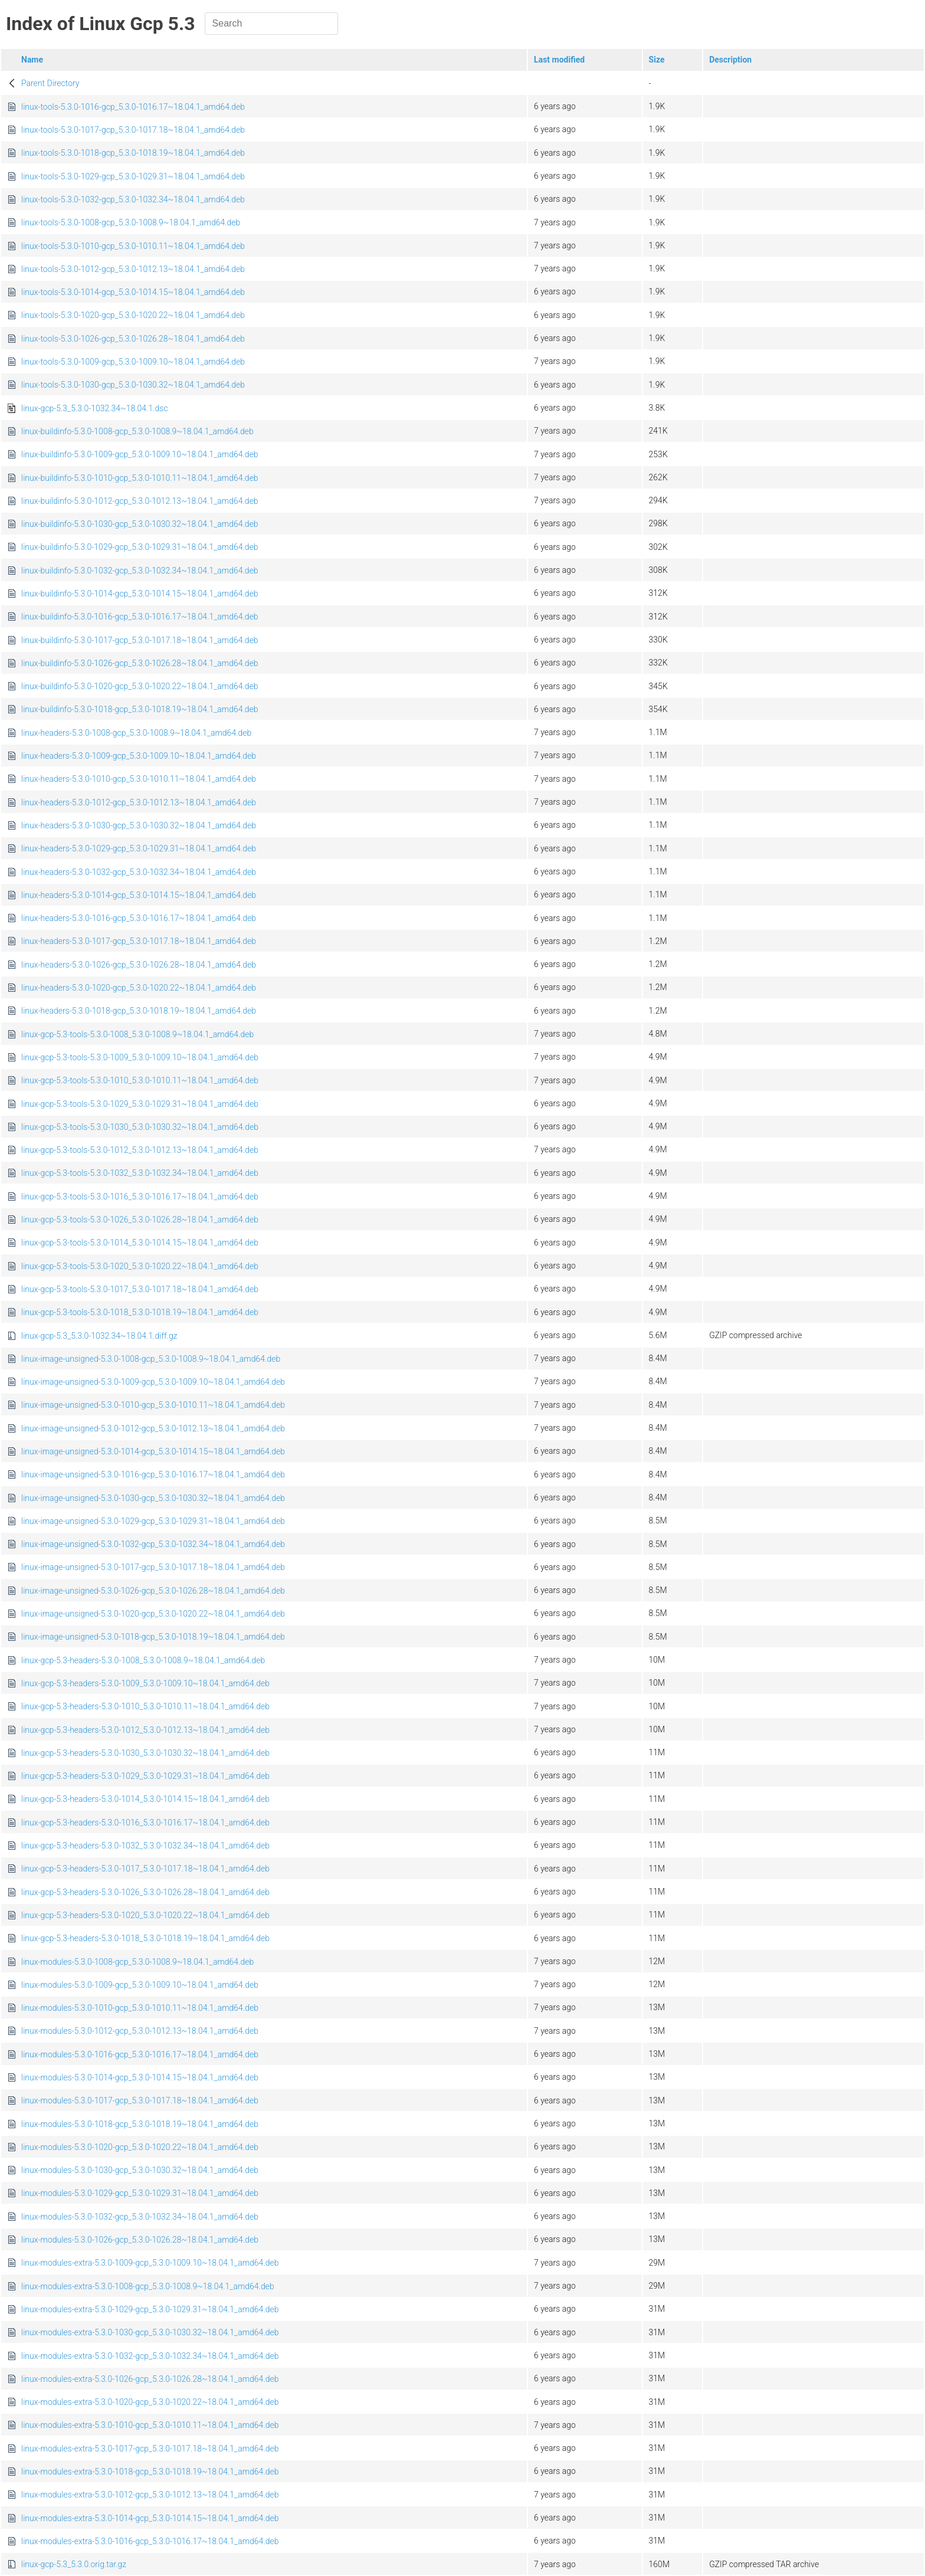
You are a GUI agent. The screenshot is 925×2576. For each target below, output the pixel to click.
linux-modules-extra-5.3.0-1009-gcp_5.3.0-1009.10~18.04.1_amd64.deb (150, 2262)
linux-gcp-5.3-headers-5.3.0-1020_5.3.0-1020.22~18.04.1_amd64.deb (145, 1915)
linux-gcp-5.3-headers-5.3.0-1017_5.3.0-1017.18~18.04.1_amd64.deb (145, 1868)
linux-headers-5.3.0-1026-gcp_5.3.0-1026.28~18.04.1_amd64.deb (138, 964)
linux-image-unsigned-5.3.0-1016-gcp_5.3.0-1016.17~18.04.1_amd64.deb (153, 1474)
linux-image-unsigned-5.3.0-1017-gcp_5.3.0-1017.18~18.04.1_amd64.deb (153, 1567)
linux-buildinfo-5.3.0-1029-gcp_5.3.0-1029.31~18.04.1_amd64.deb (139, 547)
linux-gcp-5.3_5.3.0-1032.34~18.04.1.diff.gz (99, 1336)
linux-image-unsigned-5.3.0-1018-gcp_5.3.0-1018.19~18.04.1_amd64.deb (153, 1636)
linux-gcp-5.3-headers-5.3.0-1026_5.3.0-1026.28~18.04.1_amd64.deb (145, 1892)
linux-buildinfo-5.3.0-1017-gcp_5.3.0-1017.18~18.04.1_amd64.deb (139, 640)
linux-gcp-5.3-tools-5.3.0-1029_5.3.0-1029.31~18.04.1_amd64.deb (139, 1104)
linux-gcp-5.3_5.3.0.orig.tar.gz (73, 2564)
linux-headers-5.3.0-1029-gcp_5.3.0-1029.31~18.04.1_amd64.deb (138, 848)
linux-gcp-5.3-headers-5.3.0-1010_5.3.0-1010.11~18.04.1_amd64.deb (145, 1706)
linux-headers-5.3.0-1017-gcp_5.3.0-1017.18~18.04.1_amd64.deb (138, 941)
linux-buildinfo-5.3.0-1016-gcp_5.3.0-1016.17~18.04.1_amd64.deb (139, 616)
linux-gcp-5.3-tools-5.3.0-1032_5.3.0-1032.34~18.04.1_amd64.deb (139, 1173)
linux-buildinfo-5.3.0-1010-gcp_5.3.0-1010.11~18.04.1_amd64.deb (139, 478)
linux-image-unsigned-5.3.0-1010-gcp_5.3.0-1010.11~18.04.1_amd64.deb (153, 1405)
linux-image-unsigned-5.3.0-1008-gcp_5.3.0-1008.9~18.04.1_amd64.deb (150, 1359)
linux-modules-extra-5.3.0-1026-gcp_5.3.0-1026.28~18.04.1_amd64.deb (150, 2379)
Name (32, 59)
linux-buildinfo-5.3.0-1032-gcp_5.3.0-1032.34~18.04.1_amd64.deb (139, 570)
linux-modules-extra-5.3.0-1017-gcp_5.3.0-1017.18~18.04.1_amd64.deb (150, 2448)
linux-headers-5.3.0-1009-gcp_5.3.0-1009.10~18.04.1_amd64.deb (138, 756)
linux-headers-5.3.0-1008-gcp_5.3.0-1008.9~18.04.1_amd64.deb (136, 733)
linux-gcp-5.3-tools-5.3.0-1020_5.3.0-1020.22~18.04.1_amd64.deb (139, 1266)
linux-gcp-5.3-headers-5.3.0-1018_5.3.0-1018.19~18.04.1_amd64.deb (145, 1938)
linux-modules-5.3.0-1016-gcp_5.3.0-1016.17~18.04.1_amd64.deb (139, 2054)
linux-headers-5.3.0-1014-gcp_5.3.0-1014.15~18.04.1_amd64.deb (138, 895)
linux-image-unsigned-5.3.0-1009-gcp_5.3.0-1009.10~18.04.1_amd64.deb (153, 1382)
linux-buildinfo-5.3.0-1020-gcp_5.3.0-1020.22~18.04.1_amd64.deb (139, 686)
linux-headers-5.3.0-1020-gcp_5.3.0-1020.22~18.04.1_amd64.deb (138, 987)
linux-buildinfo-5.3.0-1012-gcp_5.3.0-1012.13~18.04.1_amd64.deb (139, 501)
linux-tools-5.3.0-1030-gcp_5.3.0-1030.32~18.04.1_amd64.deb (133, 384)
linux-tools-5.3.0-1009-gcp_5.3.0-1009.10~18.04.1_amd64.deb (133, 361)
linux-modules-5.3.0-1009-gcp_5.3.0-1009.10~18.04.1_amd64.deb (139, 1985)
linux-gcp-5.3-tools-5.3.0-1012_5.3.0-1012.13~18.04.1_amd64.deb (139, 1150)
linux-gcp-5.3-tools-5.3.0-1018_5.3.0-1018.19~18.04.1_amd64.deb (139, 1312)
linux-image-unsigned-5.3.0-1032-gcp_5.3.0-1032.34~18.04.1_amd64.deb (153, 1544)
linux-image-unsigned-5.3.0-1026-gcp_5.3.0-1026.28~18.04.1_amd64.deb (153, 1590)
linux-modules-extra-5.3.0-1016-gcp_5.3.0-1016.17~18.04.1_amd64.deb (150, 2541)
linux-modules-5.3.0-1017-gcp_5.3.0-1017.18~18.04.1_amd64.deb (139, 2100)
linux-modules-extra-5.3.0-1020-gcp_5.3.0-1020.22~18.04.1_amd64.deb (150, 2402)
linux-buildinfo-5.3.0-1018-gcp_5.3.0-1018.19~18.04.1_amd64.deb (139, 709)
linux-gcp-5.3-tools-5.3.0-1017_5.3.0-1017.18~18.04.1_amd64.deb (139, 1289)
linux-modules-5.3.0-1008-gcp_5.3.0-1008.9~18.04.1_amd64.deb (137, 1962)
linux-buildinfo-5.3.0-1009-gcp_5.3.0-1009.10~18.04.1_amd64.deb (139, 454)
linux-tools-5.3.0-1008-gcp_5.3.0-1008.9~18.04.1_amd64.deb (130, 222)
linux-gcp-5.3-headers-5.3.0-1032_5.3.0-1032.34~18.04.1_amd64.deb (145, 1845)
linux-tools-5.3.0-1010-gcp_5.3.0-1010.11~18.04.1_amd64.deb (133, 246)
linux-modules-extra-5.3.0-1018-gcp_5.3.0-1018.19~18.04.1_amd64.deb (150, 2471)
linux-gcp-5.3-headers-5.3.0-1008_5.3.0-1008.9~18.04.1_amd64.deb (143, 1660)
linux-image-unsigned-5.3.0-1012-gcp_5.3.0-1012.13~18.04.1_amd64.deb (153, 1428)
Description (730, 59)
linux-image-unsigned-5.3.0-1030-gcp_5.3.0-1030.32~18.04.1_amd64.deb (153, 1498)
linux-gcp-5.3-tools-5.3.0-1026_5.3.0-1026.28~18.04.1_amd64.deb (139, 1219)
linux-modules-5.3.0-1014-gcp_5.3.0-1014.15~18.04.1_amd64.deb (139, 2077)
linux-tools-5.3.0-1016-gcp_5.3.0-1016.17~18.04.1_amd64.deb (133, 107)
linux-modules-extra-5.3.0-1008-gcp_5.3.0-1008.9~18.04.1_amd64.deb (147, 2286)
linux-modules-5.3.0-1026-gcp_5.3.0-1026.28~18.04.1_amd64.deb (139, 2239)
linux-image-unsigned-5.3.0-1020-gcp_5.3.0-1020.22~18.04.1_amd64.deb (153, 1613)
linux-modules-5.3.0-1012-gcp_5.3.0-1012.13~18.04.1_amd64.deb (139, 2031)
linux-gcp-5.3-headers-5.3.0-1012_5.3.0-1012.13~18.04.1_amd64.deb (145, 1730)
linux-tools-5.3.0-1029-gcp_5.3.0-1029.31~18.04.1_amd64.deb (133, 176)
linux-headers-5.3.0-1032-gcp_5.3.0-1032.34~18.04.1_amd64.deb (138, 872)
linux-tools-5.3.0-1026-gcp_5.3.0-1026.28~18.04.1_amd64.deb (133, 338)
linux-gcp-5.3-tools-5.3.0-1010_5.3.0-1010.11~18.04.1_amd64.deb (139, 1080)
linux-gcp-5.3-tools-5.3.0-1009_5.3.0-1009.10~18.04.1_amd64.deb (139, 1057)
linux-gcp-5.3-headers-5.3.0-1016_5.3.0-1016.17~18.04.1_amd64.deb (145, 1822)
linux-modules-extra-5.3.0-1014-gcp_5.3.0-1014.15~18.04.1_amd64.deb (150, 2518)
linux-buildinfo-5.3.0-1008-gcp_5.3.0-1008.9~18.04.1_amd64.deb (137, 431)
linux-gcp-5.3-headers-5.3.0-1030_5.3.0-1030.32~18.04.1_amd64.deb (145, 1753)
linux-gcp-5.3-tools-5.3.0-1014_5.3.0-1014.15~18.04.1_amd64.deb (139, 1242)
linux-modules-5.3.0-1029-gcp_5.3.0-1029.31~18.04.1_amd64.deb (139, 2193)
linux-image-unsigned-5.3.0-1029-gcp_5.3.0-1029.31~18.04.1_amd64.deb (153, 1521)
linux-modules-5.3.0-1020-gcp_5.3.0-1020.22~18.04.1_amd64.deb (139, 2147)
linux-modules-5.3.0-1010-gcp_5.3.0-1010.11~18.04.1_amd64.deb (139, 2008)
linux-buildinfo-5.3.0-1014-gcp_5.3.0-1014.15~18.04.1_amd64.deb (139, 593)
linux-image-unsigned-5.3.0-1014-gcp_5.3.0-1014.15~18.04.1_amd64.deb (153, 1451)
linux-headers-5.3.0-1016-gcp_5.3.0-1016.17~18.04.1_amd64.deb (138, 918)
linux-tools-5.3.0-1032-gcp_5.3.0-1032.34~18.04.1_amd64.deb (133, 199)
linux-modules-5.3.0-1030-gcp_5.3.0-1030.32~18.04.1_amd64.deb (139, 2170)
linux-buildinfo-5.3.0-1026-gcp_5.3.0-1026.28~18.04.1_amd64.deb (139, 663)
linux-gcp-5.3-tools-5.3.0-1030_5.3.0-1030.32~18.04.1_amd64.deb (139, 1127)
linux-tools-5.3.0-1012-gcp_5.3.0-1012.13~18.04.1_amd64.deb (133, 269)
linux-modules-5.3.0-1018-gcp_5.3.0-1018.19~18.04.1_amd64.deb (139, 2124)
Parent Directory (50, 83)
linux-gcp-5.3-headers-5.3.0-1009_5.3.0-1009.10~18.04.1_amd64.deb (145, 1683)
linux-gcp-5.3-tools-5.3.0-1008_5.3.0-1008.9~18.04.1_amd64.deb (137, 1034)
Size (657, 59)
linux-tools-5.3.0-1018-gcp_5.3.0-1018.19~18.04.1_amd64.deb (133, 153)
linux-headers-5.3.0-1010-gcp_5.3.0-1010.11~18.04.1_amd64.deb (138, 779)
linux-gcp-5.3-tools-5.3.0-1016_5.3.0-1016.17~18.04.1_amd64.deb (139, 1196)
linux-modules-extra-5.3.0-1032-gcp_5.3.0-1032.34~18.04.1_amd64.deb (150, 2356)
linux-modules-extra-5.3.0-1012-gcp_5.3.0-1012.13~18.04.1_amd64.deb (150, 2494)
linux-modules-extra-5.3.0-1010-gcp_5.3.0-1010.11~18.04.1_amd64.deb (150, 2425)
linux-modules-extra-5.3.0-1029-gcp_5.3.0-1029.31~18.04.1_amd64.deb (150, 2309)
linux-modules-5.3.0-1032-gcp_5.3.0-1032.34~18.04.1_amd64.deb (139, 2216)
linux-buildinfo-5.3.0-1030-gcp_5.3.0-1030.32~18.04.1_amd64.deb (139, 524)
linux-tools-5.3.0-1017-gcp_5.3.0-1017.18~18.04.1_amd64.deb (133, 130)
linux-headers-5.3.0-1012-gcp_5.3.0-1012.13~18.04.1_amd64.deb (138, 802)
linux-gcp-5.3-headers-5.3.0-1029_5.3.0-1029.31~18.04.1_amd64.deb (145, 1776)
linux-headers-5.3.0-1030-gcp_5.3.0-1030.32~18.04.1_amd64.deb (138, 825)
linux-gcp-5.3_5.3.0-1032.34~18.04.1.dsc (94, 408)
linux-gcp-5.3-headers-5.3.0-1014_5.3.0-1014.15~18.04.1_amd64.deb (145, 1799)
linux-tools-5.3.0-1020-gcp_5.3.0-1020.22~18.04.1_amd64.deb (133, 315)
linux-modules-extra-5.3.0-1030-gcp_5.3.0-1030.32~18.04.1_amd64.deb (150, 2332)
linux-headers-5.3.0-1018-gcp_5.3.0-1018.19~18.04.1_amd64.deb (138, 1010)
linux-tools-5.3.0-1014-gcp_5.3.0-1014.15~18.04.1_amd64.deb (133, 292)
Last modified (559, 59)
